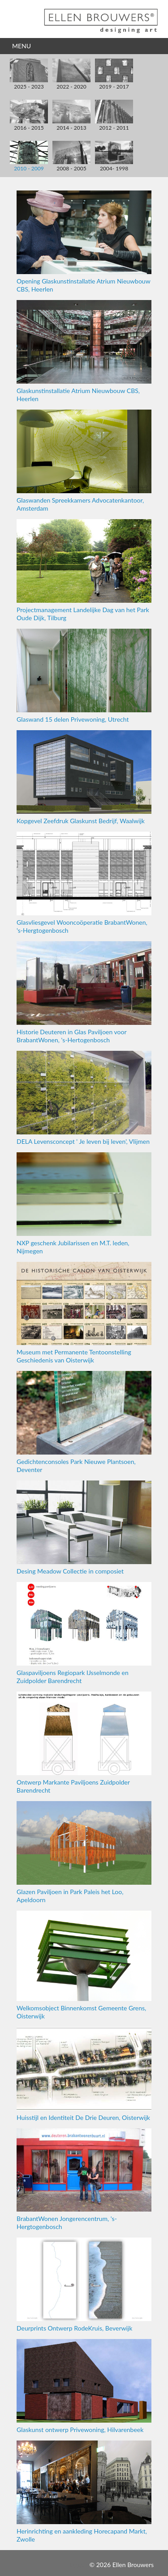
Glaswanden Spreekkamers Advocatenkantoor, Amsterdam (84, 461)
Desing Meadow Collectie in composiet (84, 1527)
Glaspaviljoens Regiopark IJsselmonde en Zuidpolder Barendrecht (84, 1633)
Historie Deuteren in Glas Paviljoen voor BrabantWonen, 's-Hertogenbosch (84, 992)
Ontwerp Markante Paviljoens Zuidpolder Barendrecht (84, 1743)
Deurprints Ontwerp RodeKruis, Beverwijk (84, 2285)
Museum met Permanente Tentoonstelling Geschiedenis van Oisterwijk (84, 1313)
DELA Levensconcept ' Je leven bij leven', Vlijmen (84, 1098)
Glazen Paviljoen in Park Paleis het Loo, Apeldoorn (84, 1852)
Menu (21, 46)
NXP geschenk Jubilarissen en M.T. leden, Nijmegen (84, 1203)
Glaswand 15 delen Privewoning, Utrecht (84, 676)
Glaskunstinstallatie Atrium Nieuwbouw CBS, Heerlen (84, 351)
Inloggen (75, 2564)
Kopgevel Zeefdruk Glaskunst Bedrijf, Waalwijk (84, 777)
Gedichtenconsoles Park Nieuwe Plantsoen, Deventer (84, 1422)
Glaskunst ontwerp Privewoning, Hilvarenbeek (84, 2386)
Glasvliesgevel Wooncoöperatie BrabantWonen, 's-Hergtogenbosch (84, 883)
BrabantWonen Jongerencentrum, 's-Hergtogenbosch (84, 2179)
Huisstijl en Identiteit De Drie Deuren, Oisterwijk (84, 2074)
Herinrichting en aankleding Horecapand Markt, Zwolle (84, 2492)
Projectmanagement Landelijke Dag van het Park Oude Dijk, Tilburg (84, 570)
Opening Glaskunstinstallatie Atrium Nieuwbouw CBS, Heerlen (84, 241)
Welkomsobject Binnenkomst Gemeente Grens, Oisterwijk (84, 1965)
